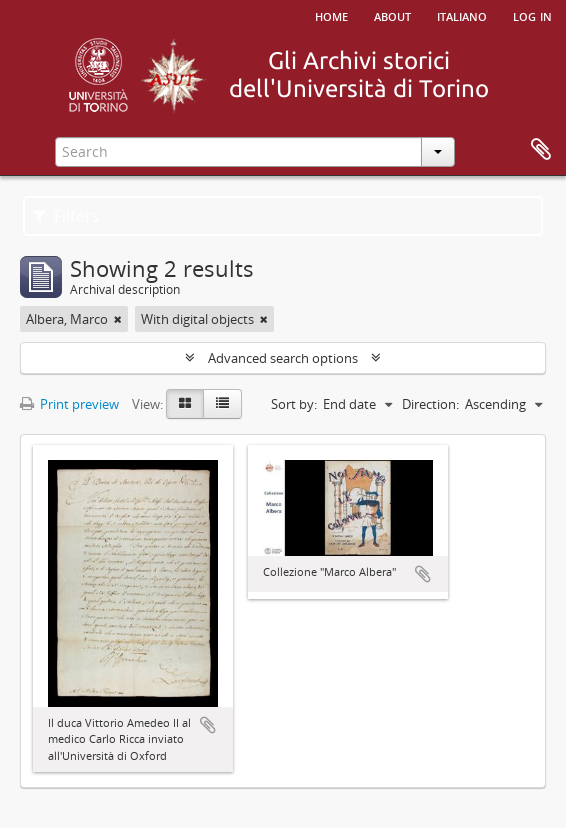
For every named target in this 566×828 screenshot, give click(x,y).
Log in (532, 15)
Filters (66, 216)
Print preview (69, 404)
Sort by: (294, 404)
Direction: (430, 404)
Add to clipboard (208, 725)
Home (331, 15)
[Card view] (185, 404)
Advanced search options (283, 358)
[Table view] (222, 404)
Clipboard (541, 150)
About (392, 15)
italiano (462, 15)
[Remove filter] (118, 319)
